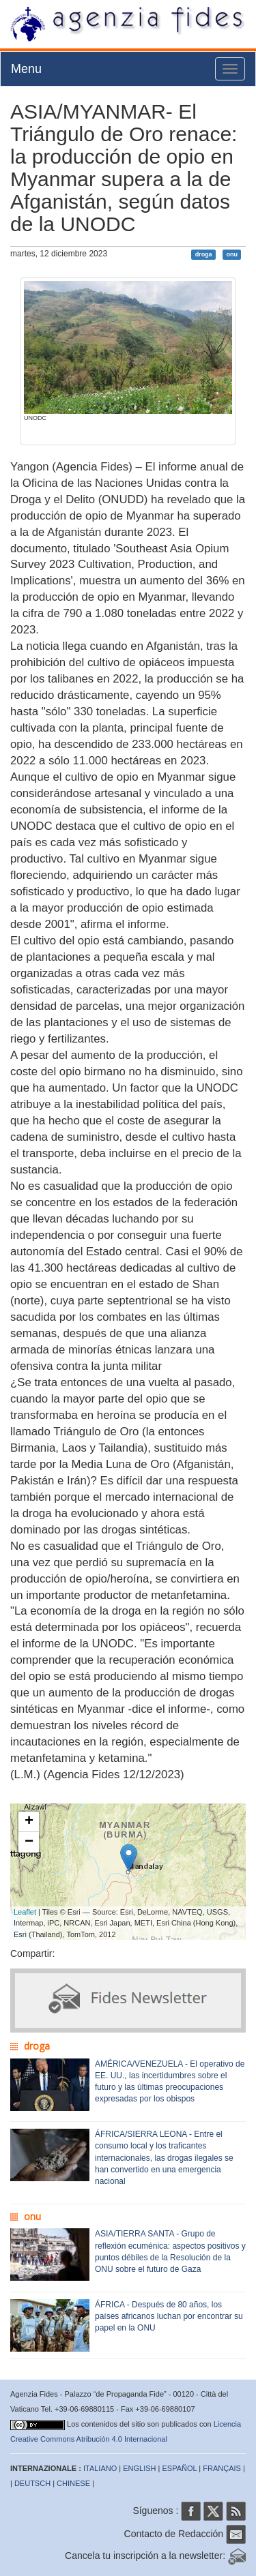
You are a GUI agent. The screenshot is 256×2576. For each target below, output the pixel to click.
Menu (26, 69)
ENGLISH (139, 2468)
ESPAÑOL (179, 2468)
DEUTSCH (32, 2483)
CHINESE (73, 2483)
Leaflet (25, 1912)
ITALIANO (100, 2468)
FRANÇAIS (222, 2468)
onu (232, 254)
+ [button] (29, 1822)
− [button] (29, 1842)
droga (203, 254)
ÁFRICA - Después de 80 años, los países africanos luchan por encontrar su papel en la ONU (169, 2316)
